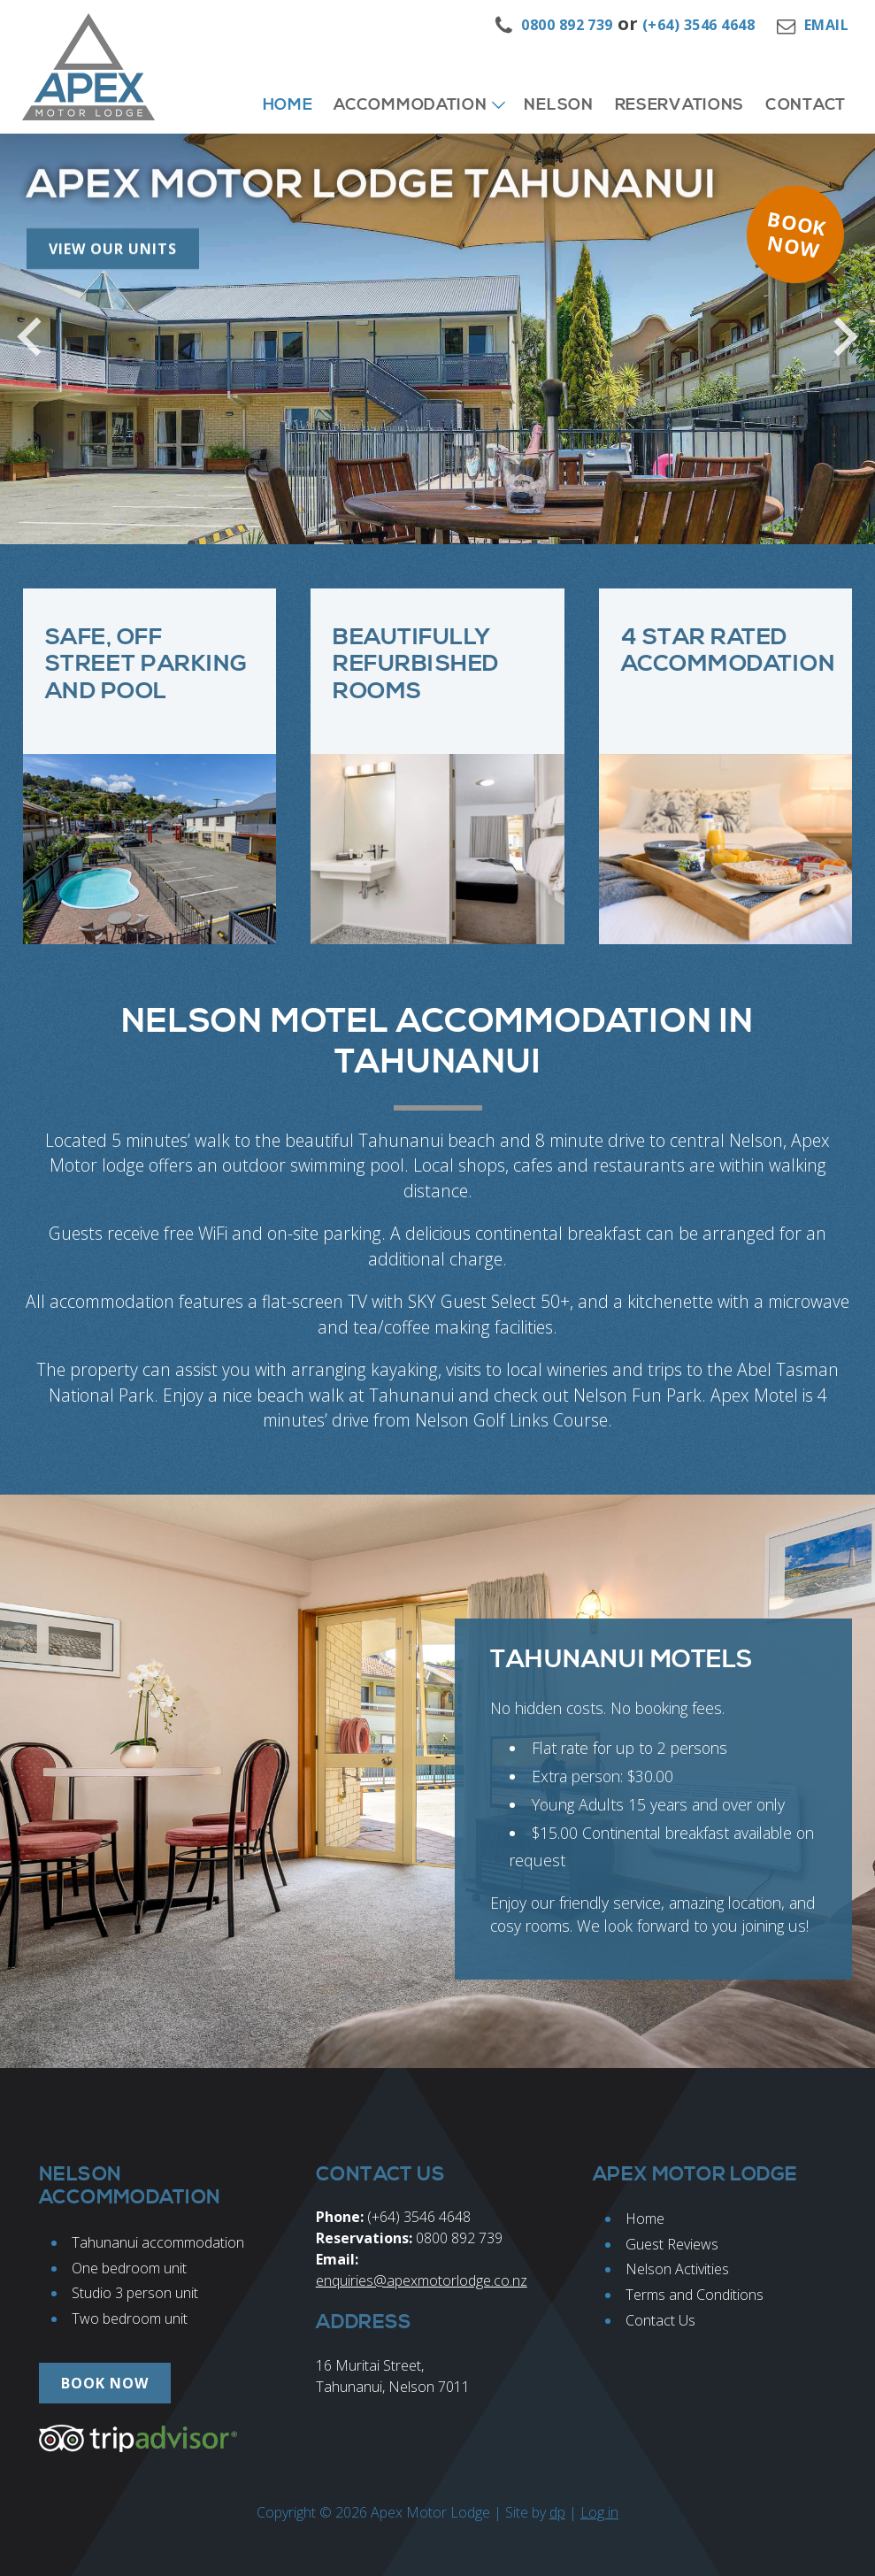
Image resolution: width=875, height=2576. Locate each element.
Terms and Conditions (695, 2294)
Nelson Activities (677, 2269)
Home (288, 105)
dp (557, 2512)
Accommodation (410, 105)
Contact (805, 105)
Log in (599, 2512)
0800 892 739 (567, 25)
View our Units (113, 193)
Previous (38, 351)
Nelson (558, 105)
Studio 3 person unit (135, 2293)
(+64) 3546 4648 (698, 25)
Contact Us (660, 2320)
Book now (797, 234)
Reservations (679, 105)
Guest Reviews (672, 2244)
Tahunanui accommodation (158, 2242)
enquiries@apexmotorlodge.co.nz (421, 2280)
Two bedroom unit (130, 2318)
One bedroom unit (129, 2268)
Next (836, 351)
